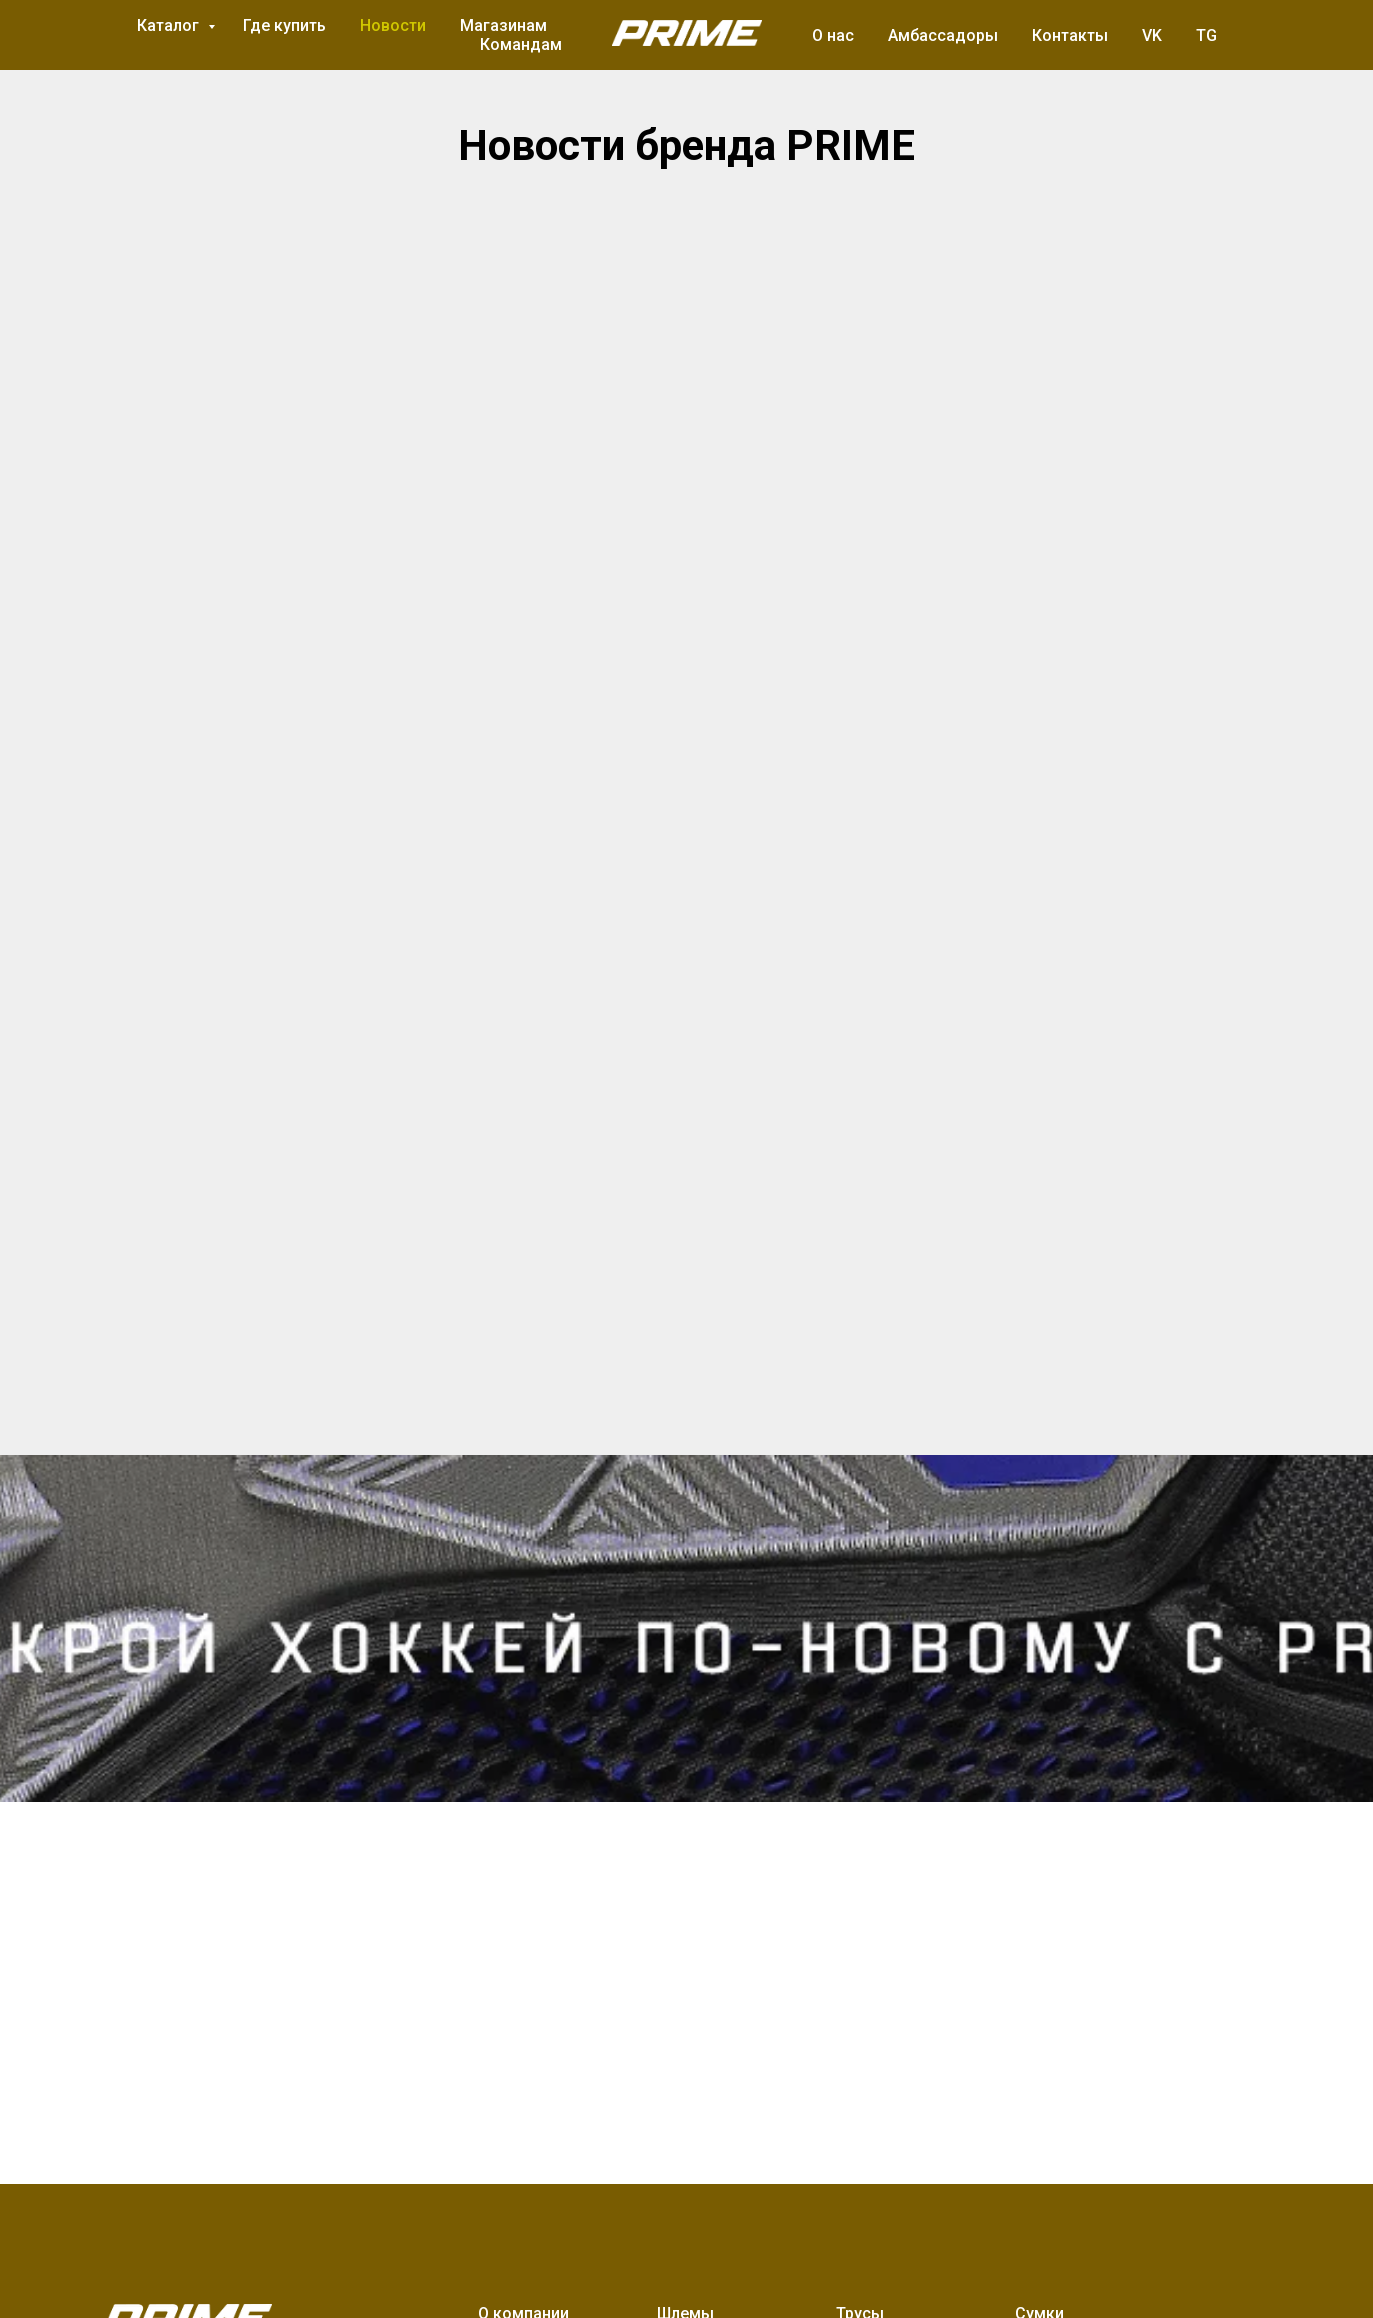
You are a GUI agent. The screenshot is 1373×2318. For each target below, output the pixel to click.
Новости (393, 25)
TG (1206, 35)
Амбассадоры (943, 35)
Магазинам (503, 25)
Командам (521, 44)
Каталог (170, 25)
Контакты (1070, 35)
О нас (833, 35)
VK (1152, 35)
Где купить (284, 25)
